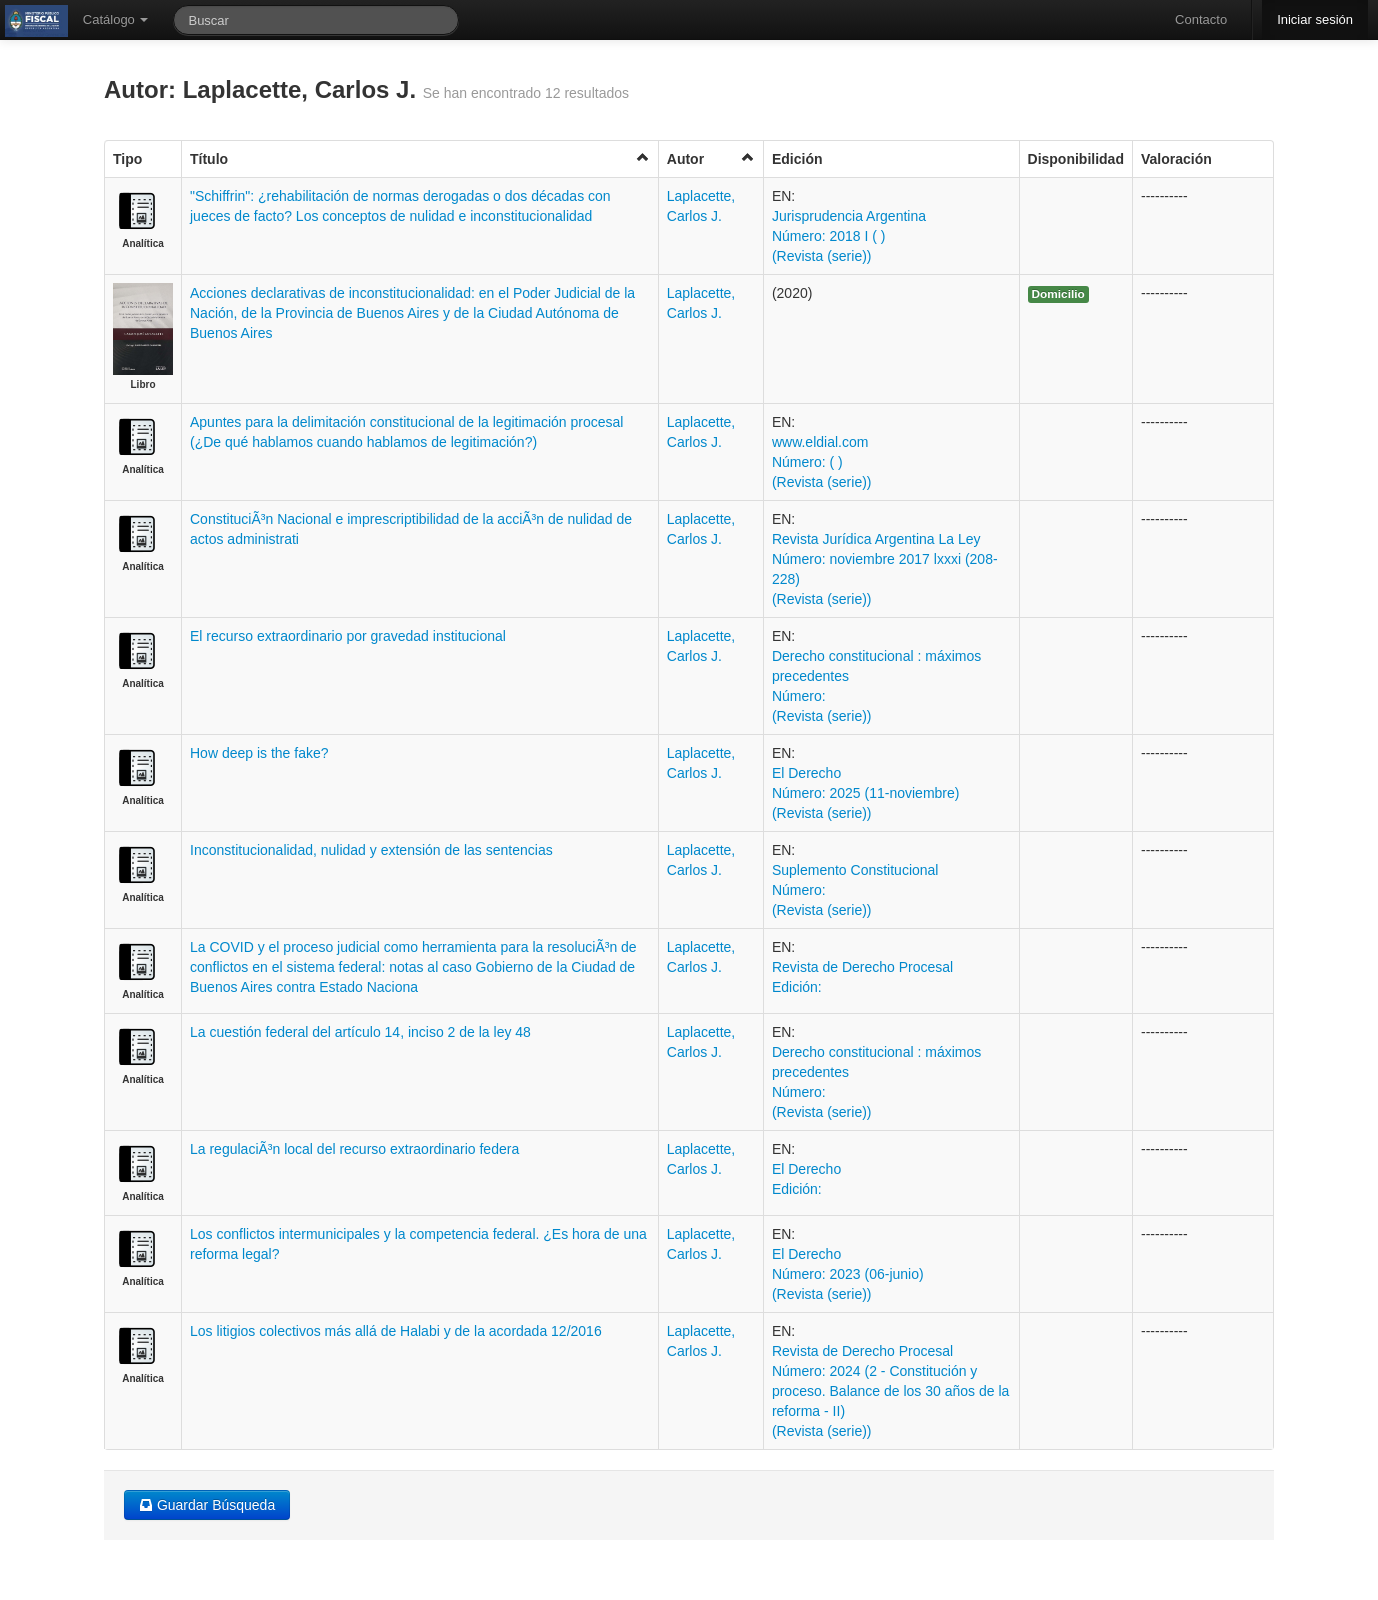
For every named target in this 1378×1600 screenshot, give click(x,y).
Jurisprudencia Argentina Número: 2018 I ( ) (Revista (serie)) (849, 236)
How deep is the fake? (259, 753)
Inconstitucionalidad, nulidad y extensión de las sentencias (371, 850)
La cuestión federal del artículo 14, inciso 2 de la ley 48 (360, 1032)
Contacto (1201, 19)
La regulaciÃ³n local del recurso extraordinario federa (354, 1149)
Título (420, 158)
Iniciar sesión (1315, 19)
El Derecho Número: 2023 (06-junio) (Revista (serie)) (848, 1274)
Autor (711, 158)
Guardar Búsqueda (207, 1505)
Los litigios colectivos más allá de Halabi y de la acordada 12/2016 (396, 1331)
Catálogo (116, 19)
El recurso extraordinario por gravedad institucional (348, 636)
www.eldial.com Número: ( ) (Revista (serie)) (822, 462)
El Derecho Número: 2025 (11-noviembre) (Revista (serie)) (866, 793)
